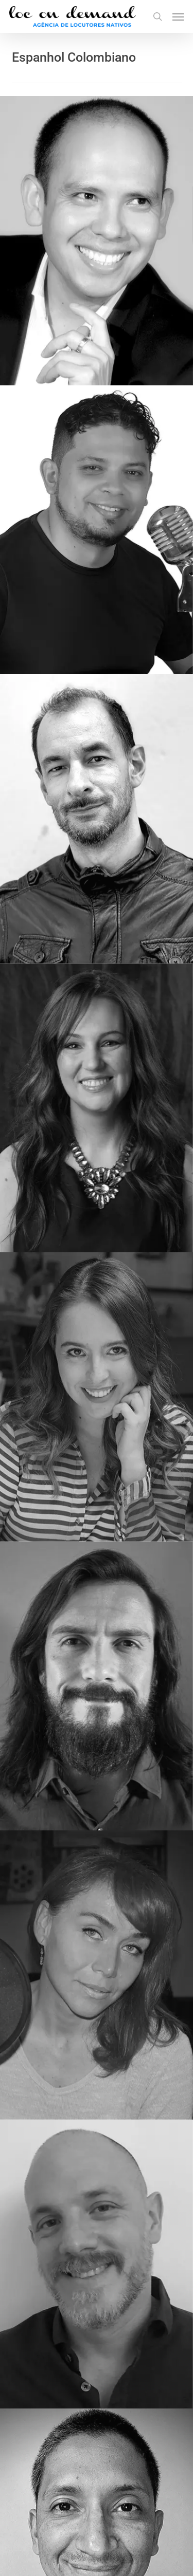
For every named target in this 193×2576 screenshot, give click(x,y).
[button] (178, 16)
